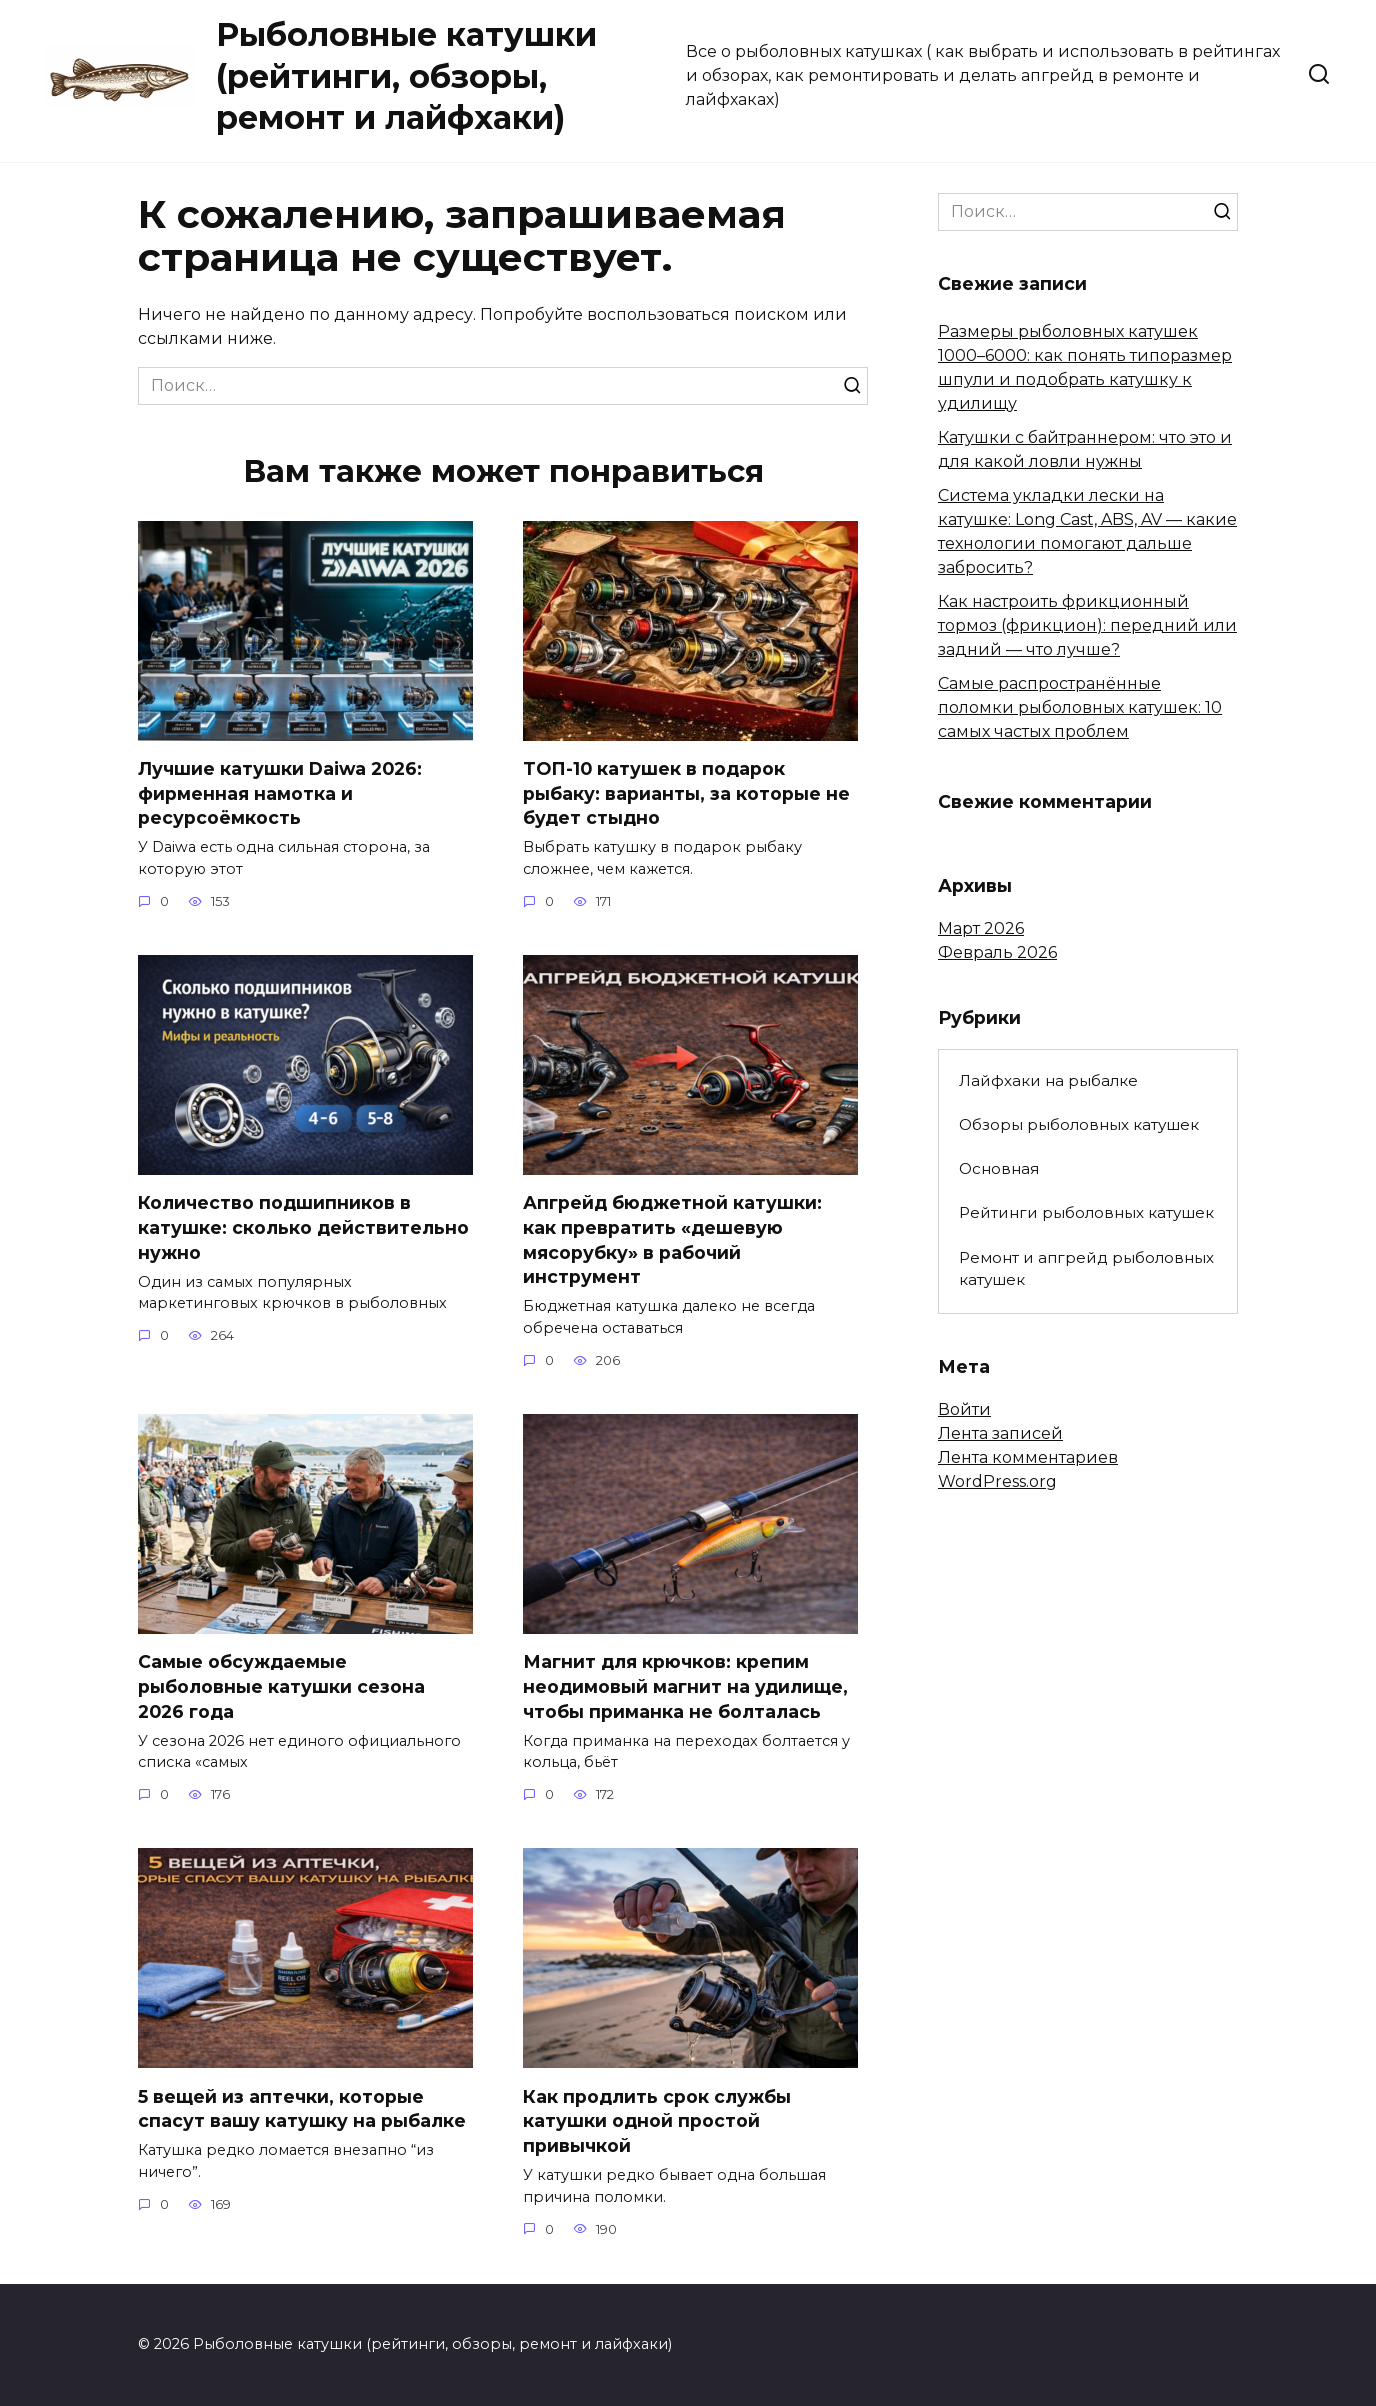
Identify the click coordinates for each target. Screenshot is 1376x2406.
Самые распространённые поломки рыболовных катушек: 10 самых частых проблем (1080, 707)
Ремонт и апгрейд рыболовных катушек (1086, 1269)
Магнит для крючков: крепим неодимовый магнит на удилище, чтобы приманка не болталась (685, 1687)
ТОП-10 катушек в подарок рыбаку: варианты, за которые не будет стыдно (686, 793)
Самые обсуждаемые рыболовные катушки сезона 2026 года (281, 1687)
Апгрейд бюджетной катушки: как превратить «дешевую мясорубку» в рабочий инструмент (672, 1239)
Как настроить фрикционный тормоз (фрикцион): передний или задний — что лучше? (1087, 625)
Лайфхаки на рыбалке (1048, 1080)
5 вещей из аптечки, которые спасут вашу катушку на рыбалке (302, 2109)
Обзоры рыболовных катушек (1079, 1124)
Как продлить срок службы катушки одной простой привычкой (657, 2121)
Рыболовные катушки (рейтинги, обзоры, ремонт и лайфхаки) (406, 76)
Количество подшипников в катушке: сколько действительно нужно (303, 1227)
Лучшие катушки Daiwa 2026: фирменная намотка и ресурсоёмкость (280, 793)
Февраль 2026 (997, 952)
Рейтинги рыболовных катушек (1086, 1212)
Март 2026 (981, 928)
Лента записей (1000, 1433)
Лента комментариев (1028, 1457)
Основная (999, 1168)
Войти (964, 1409)
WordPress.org (997, 1481)
